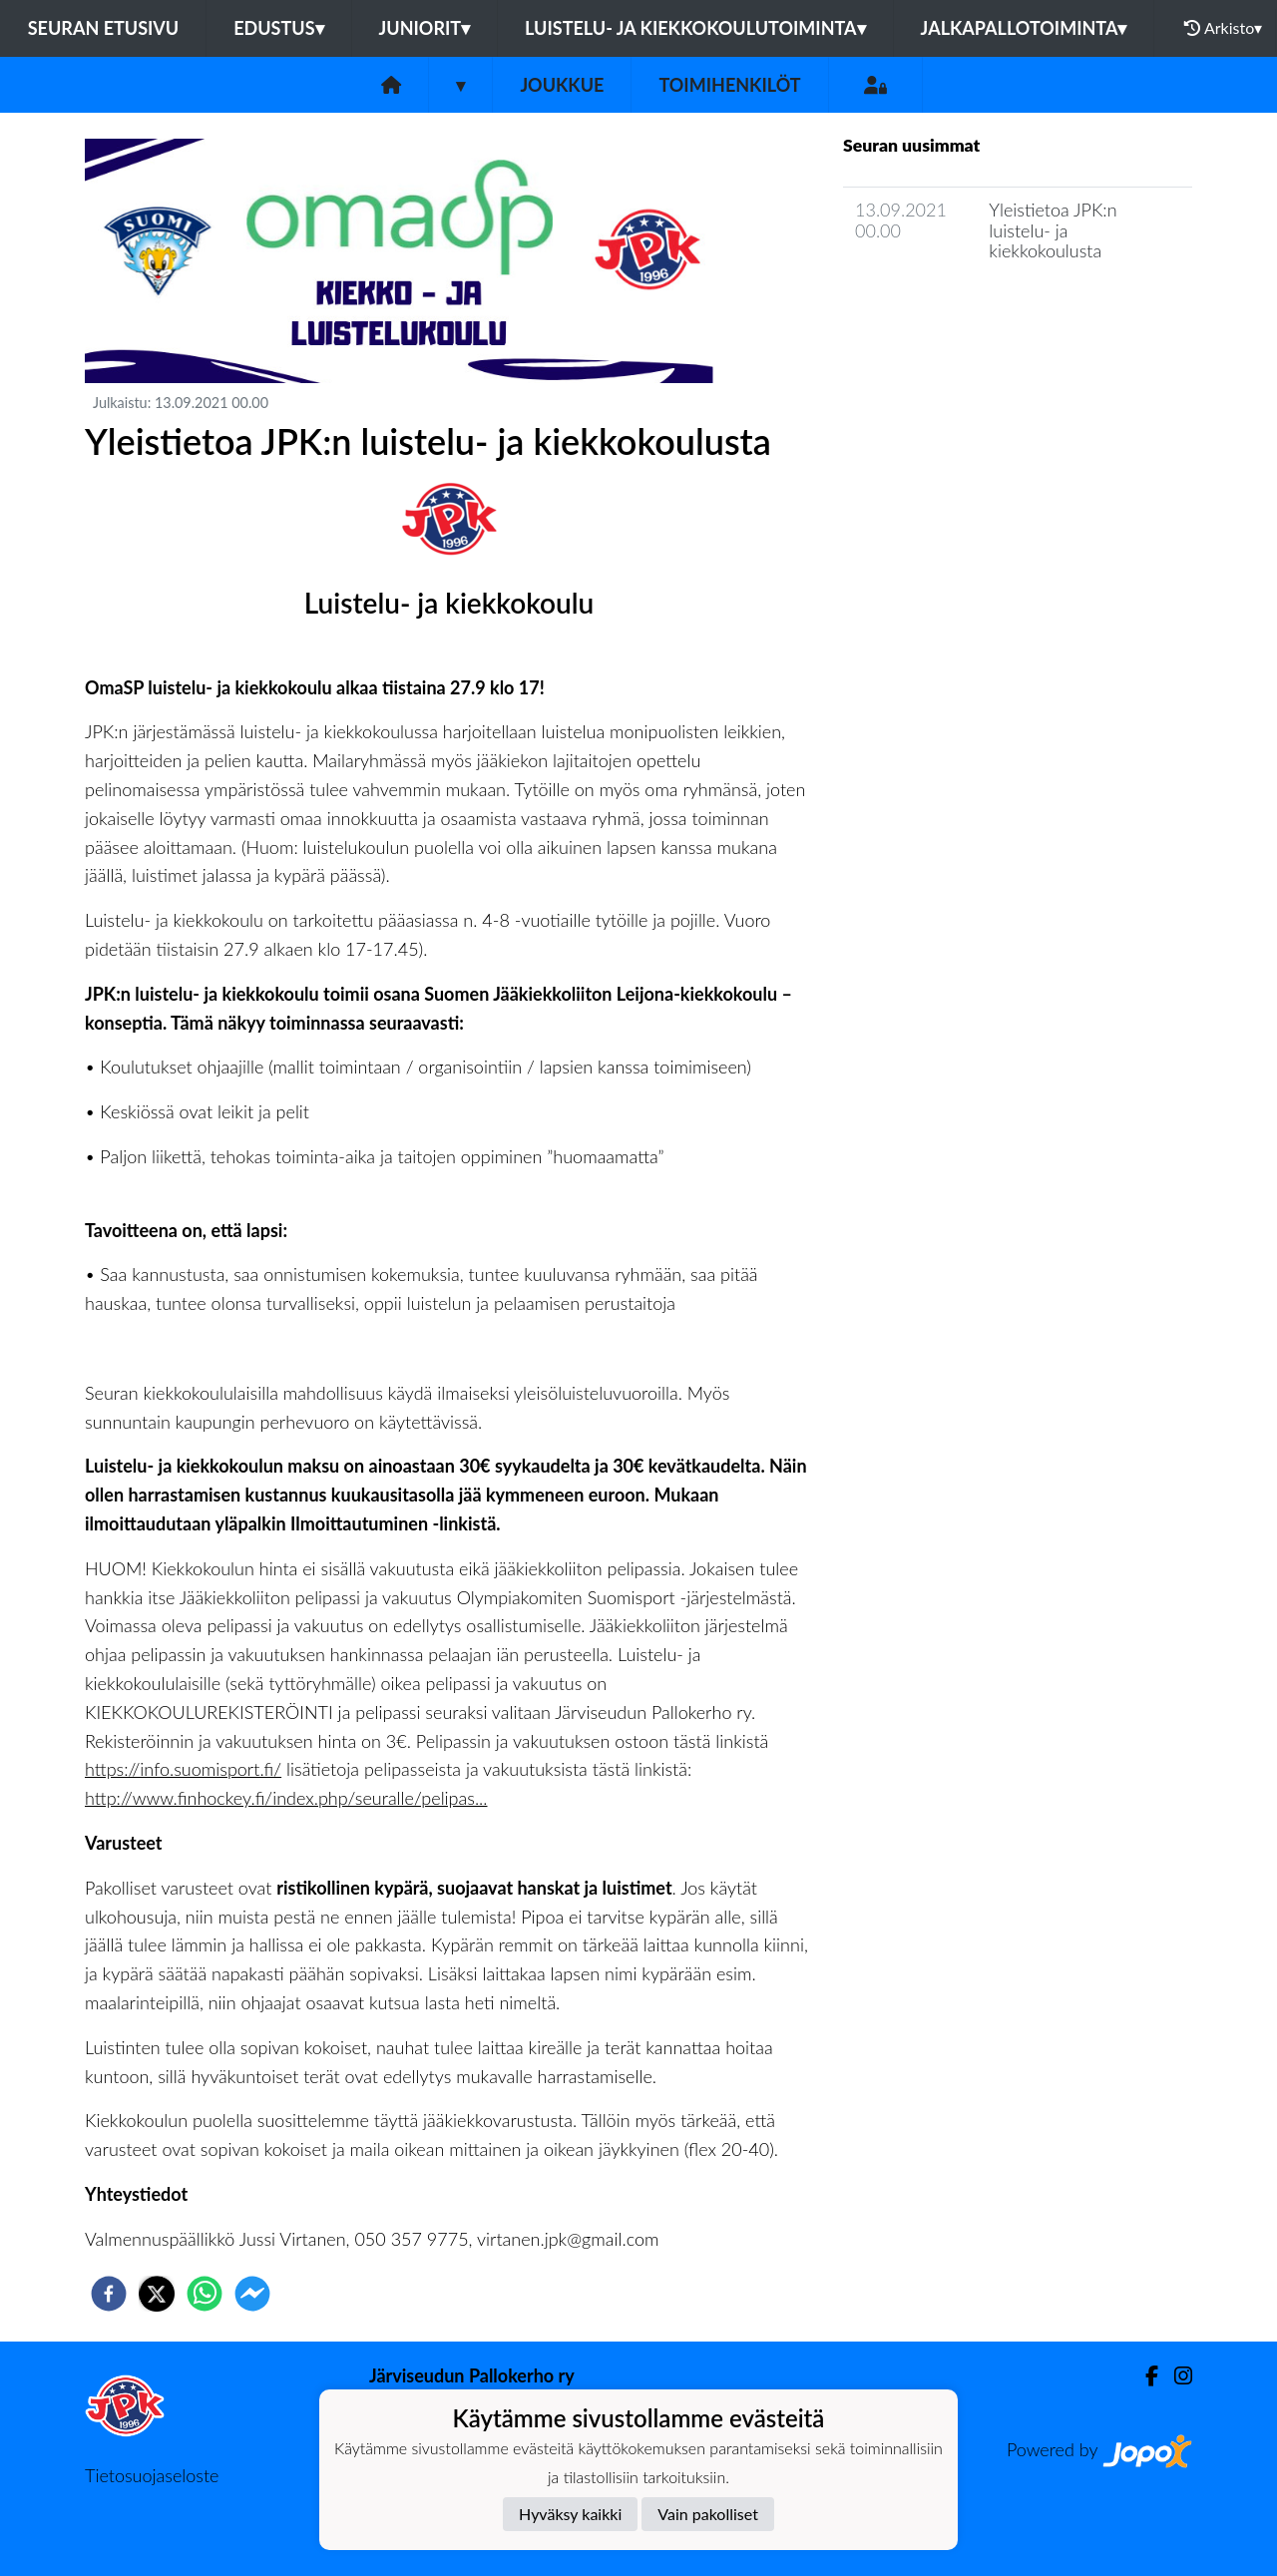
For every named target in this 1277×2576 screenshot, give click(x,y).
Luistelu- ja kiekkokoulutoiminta (695, 28)
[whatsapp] (204, 2294)
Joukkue (562, 85)
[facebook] (109, 2294)
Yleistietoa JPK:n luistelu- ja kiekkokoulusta (1052, 230)
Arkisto (1223, 28)
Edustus (278, 28)
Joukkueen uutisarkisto (945, 307)
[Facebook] (1143, 2375)
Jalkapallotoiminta (1024, 28)
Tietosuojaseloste (151, 2475)
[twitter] (157, 2294)
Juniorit (425, 28)
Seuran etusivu (104, 28)
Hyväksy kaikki (570, 2513)
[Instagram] (1175, 2375)
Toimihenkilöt (729, 85)
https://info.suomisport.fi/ (183, 1769)
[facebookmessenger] (252, 2294)
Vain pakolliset (707, 2513)
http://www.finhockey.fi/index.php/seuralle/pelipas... (286, 1798)
